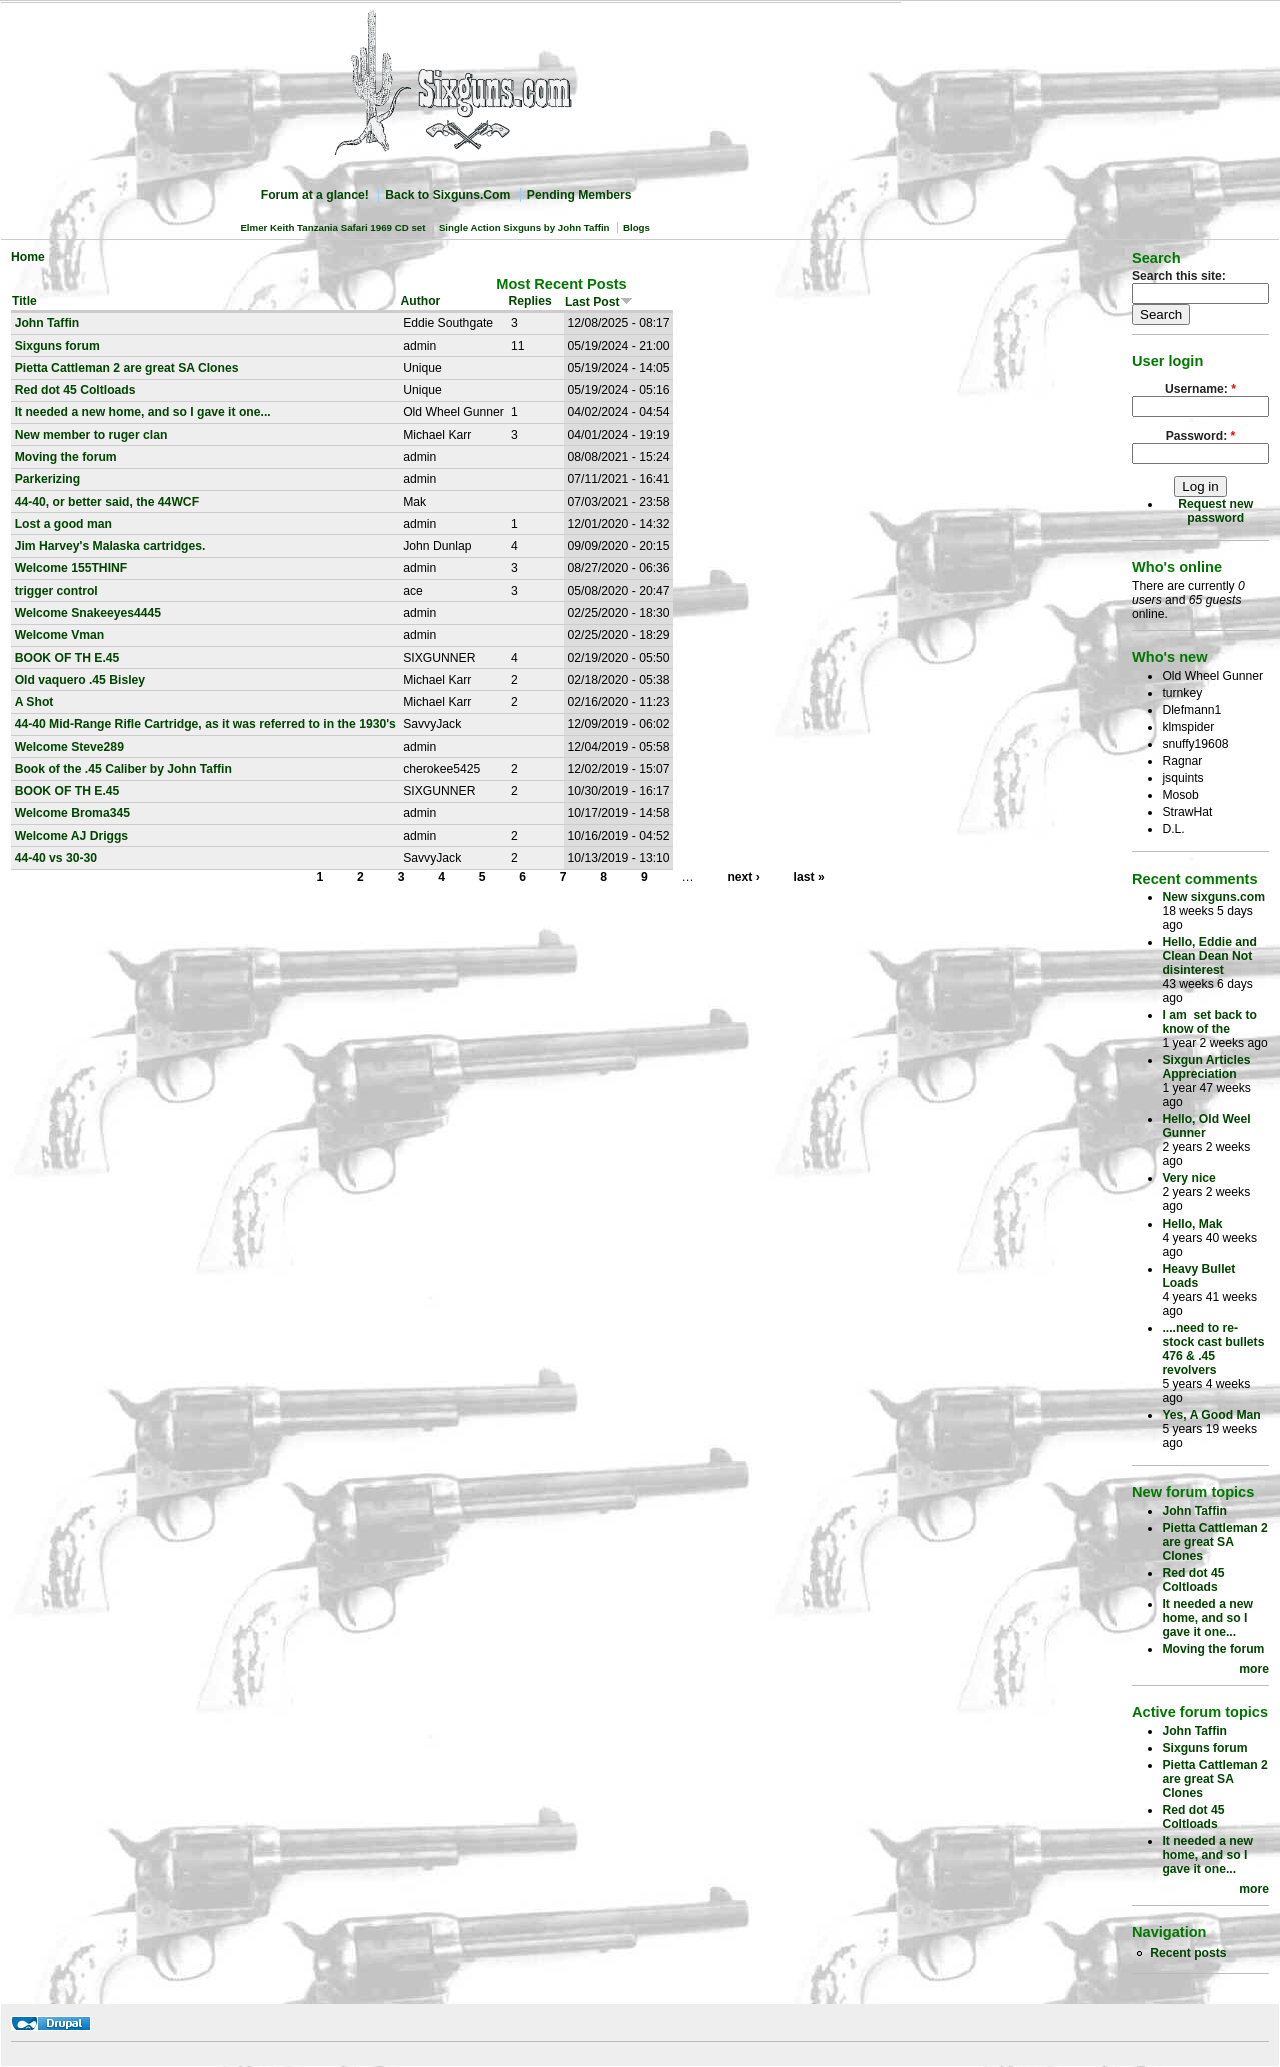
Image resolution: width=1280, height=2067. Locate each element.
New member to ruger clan (91, 435)
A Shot (34, 702)
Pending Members (579, 195)
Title (24, 301)
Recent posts (1188, 1953)
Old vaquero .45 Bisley (80, 680)
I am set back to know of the (1209, 1022)
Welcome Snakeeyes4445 (88, 613)
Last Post (599, 302)
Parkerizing (48, 479)
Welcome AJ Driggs (72, 836)
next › (743, 877)
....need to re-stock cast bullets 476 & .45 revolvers (1213, 1349)
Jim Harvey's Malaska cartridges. (110, 546)
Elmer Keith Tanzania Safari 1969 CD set (332, 227)
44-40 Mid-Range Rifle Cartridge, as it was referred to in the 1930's (205, 724)
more (1254, 1669)
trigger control (56, 591)
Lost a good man (63, 524)
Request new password (1215, 511)
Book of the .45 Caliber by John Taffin (123, 769)
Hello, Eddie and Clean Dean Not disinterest (1209, 956)
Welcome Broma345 (72, 813)
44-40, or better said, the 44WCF (107, 502)
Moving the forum (66, 457)
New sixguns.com (1213, 897)
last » (809, 877)
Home (28, 257)
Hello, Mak (1192, 1224)
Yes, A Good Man (1211, 1415)
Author (421, 301)
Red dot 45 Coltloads (75, 390)
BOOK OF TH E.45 (67, 658)
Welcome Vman (60, 635)
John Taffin (47, 323)
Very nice (1188, 1178)
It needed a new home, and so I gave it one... (143, 412)
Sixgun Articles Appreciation (1206, 1067)
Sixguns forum (57, 346)
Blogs (636, 227)
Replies (529, 301)
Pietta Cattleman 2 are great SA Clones (127, 368)
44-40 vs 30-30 (56, 858)
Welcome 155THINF (71, 568)
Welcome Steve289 (69, 747)
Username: (1200, 389)
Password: (1201, 436)
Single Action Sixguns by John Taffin (524, 227)
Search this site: (1179, 276)
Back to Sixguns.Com (447, 195)
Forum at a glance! (315, 195)
